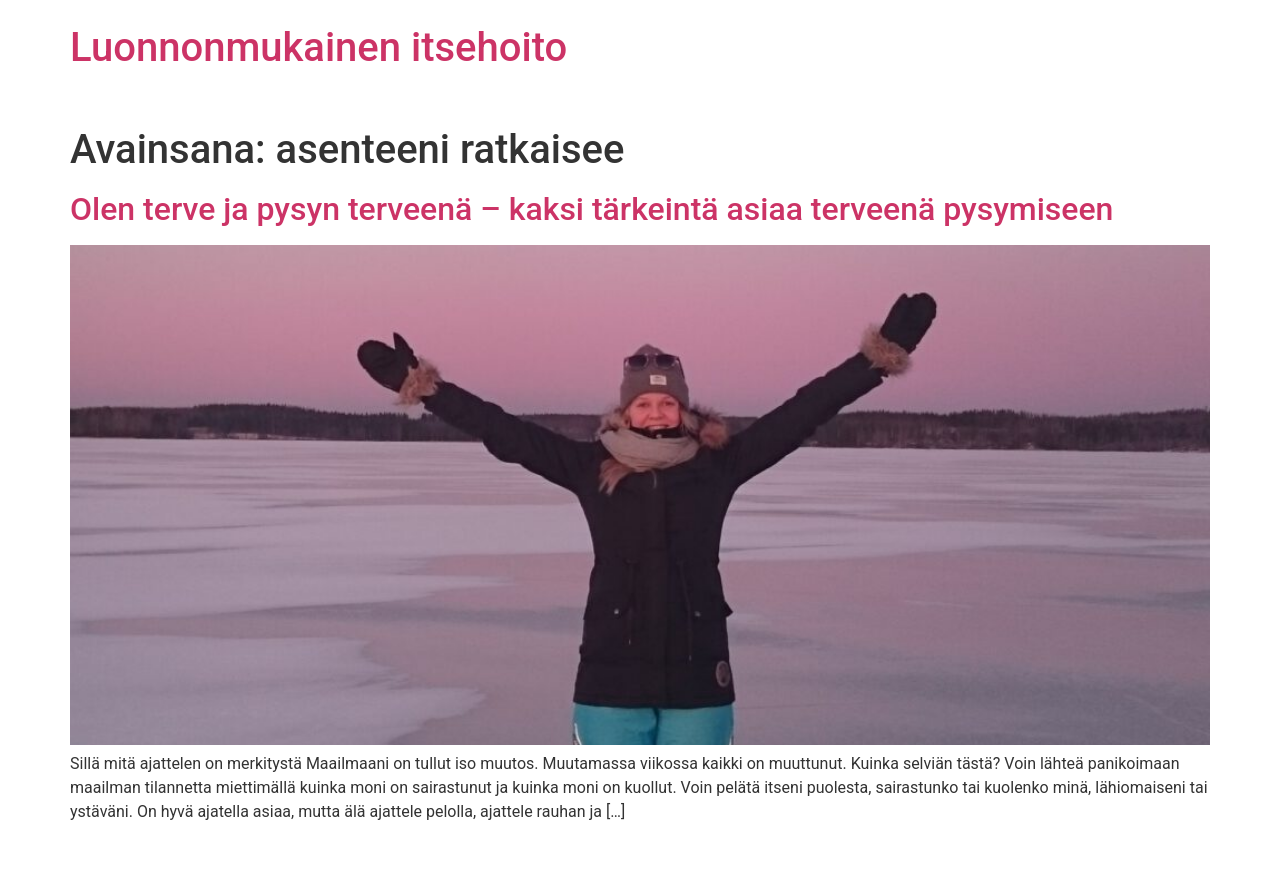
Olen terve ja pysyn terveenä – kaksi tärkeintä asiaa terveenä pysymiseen (591, 209)
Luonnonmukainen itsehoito (318, 47)
